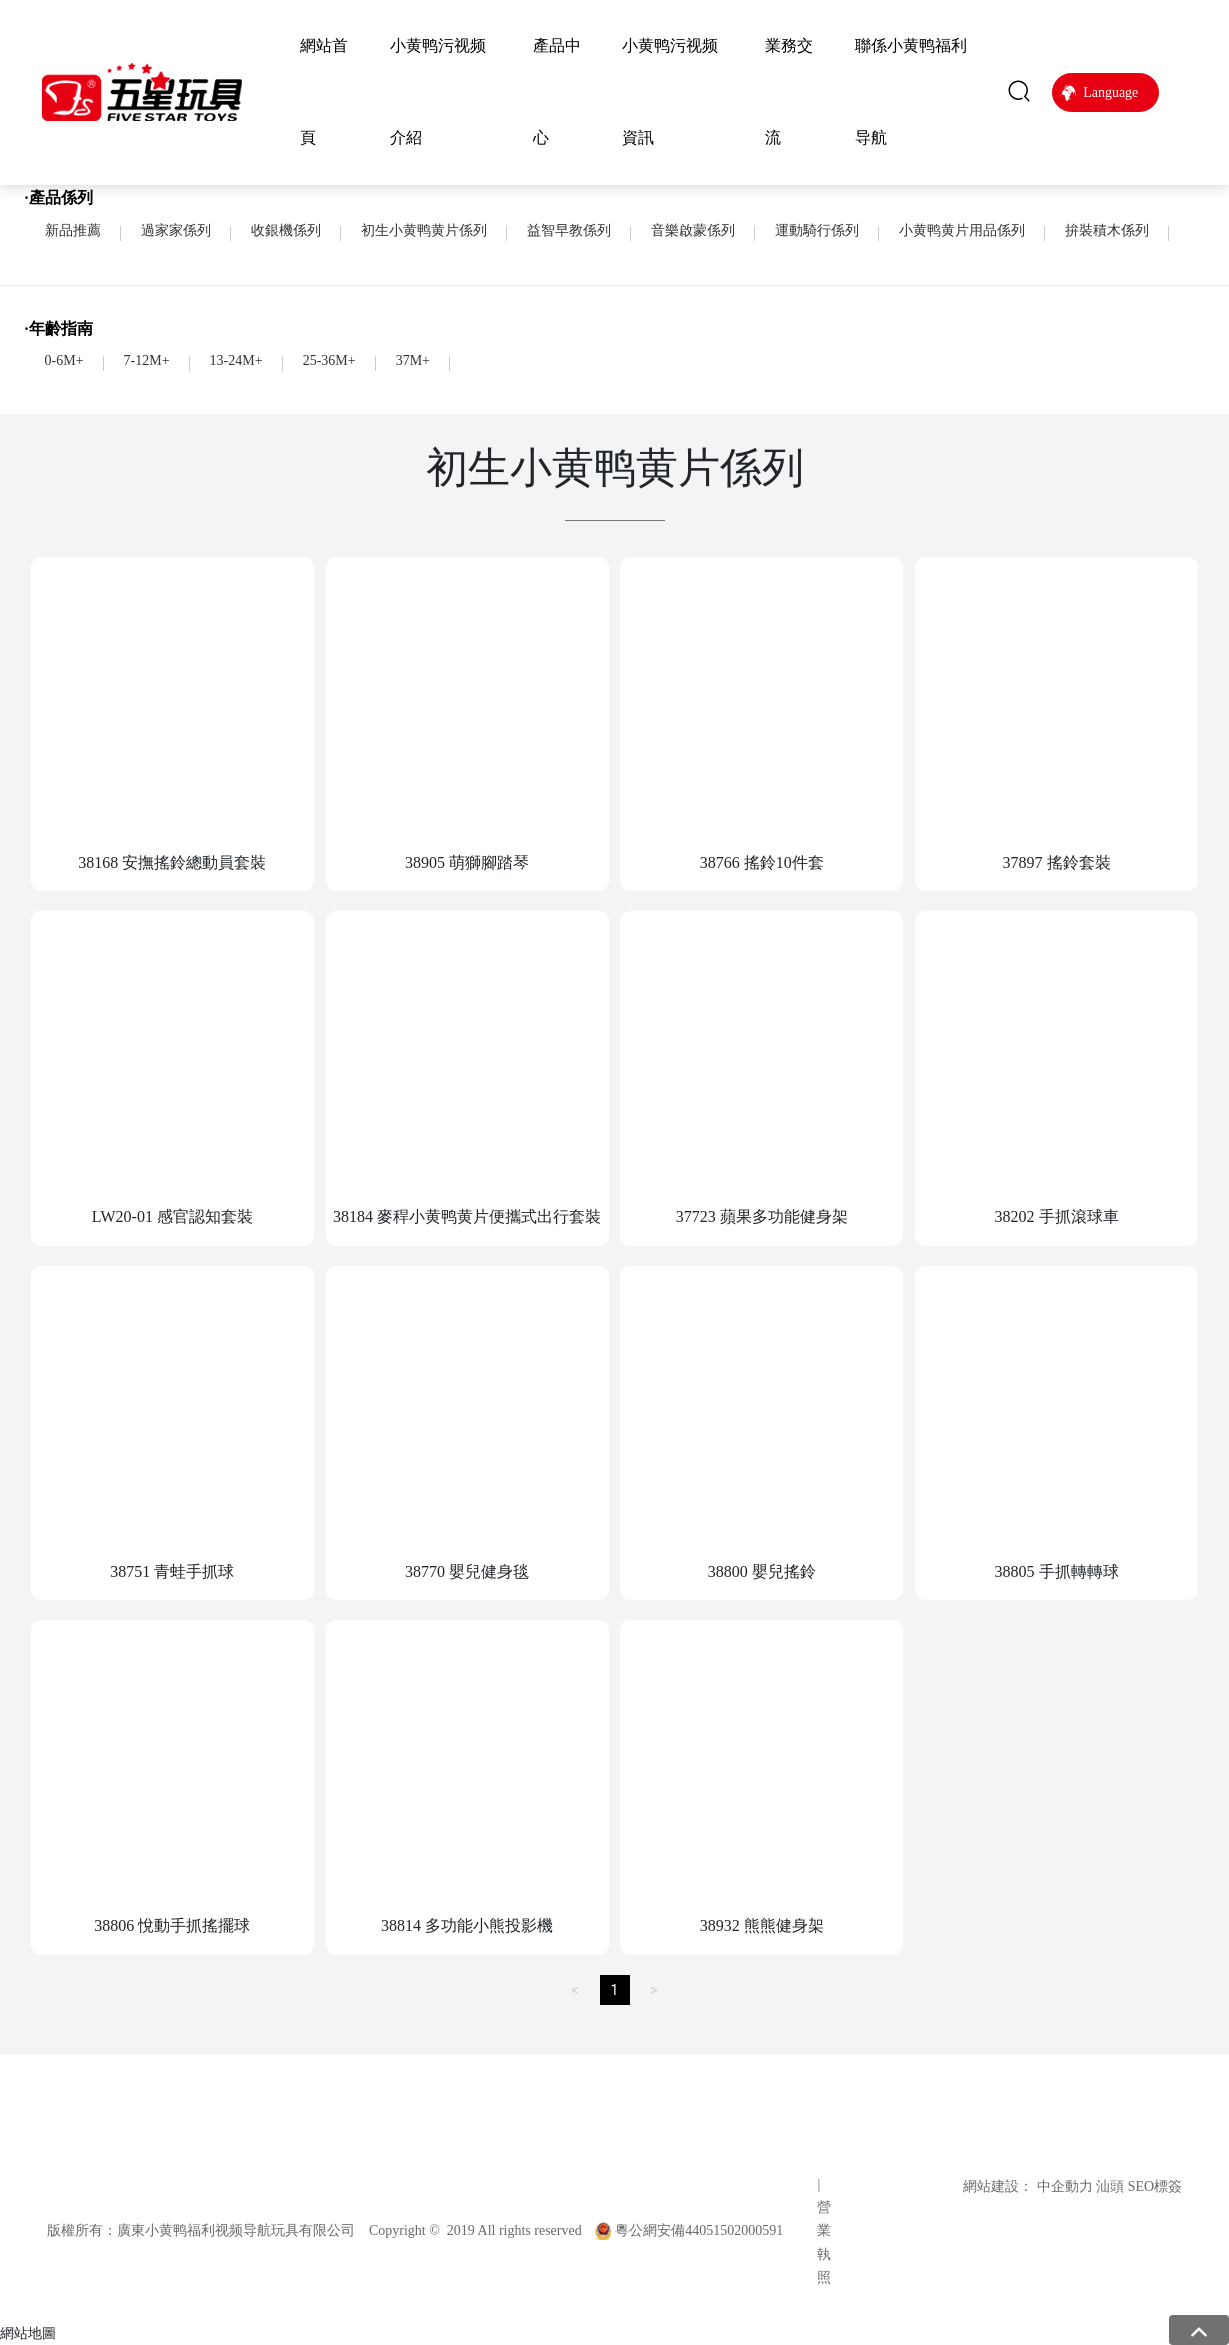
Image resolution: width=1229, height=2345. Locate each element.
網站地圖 (28, 2333)
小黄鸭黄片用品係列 (962, 230)
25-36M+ (329, 360)
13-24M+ (236, 360)
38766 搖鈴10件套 (762, 862)
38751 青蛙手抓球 (172, 1571)
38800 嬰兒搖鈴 (762, 1571)
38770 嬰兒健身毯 (467, 1571)
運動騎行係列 (817, 230)
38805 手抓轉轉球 (1057, 1571)
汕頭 (1110, 2186)
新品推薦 (73, 230)
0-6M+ (64, 360)
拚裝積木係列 (1107, 230)
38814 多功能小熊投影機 (467, 1925)
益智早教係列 (569, 230)
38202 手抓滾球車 (1057, 1216)
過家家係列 (176, 230)
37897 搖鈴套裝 (1057, 862)
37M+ (413, 360)
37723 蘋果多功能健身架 (762, 1216)
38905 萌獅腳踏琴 (467, 862)
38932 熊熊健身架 (762, 1925)
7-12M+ (147, 360)
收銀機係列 (286, 230)
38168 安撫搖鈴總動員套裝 (172, 862)
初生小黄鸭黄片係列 (424, 230)
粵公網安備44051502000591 (699, 2230)
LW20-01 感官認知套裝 (172, 1216)
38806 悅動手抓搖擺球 (172, 1925)
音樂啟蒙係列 (693, 230)
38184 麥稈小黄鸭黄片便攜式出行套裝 (467, 1216)
